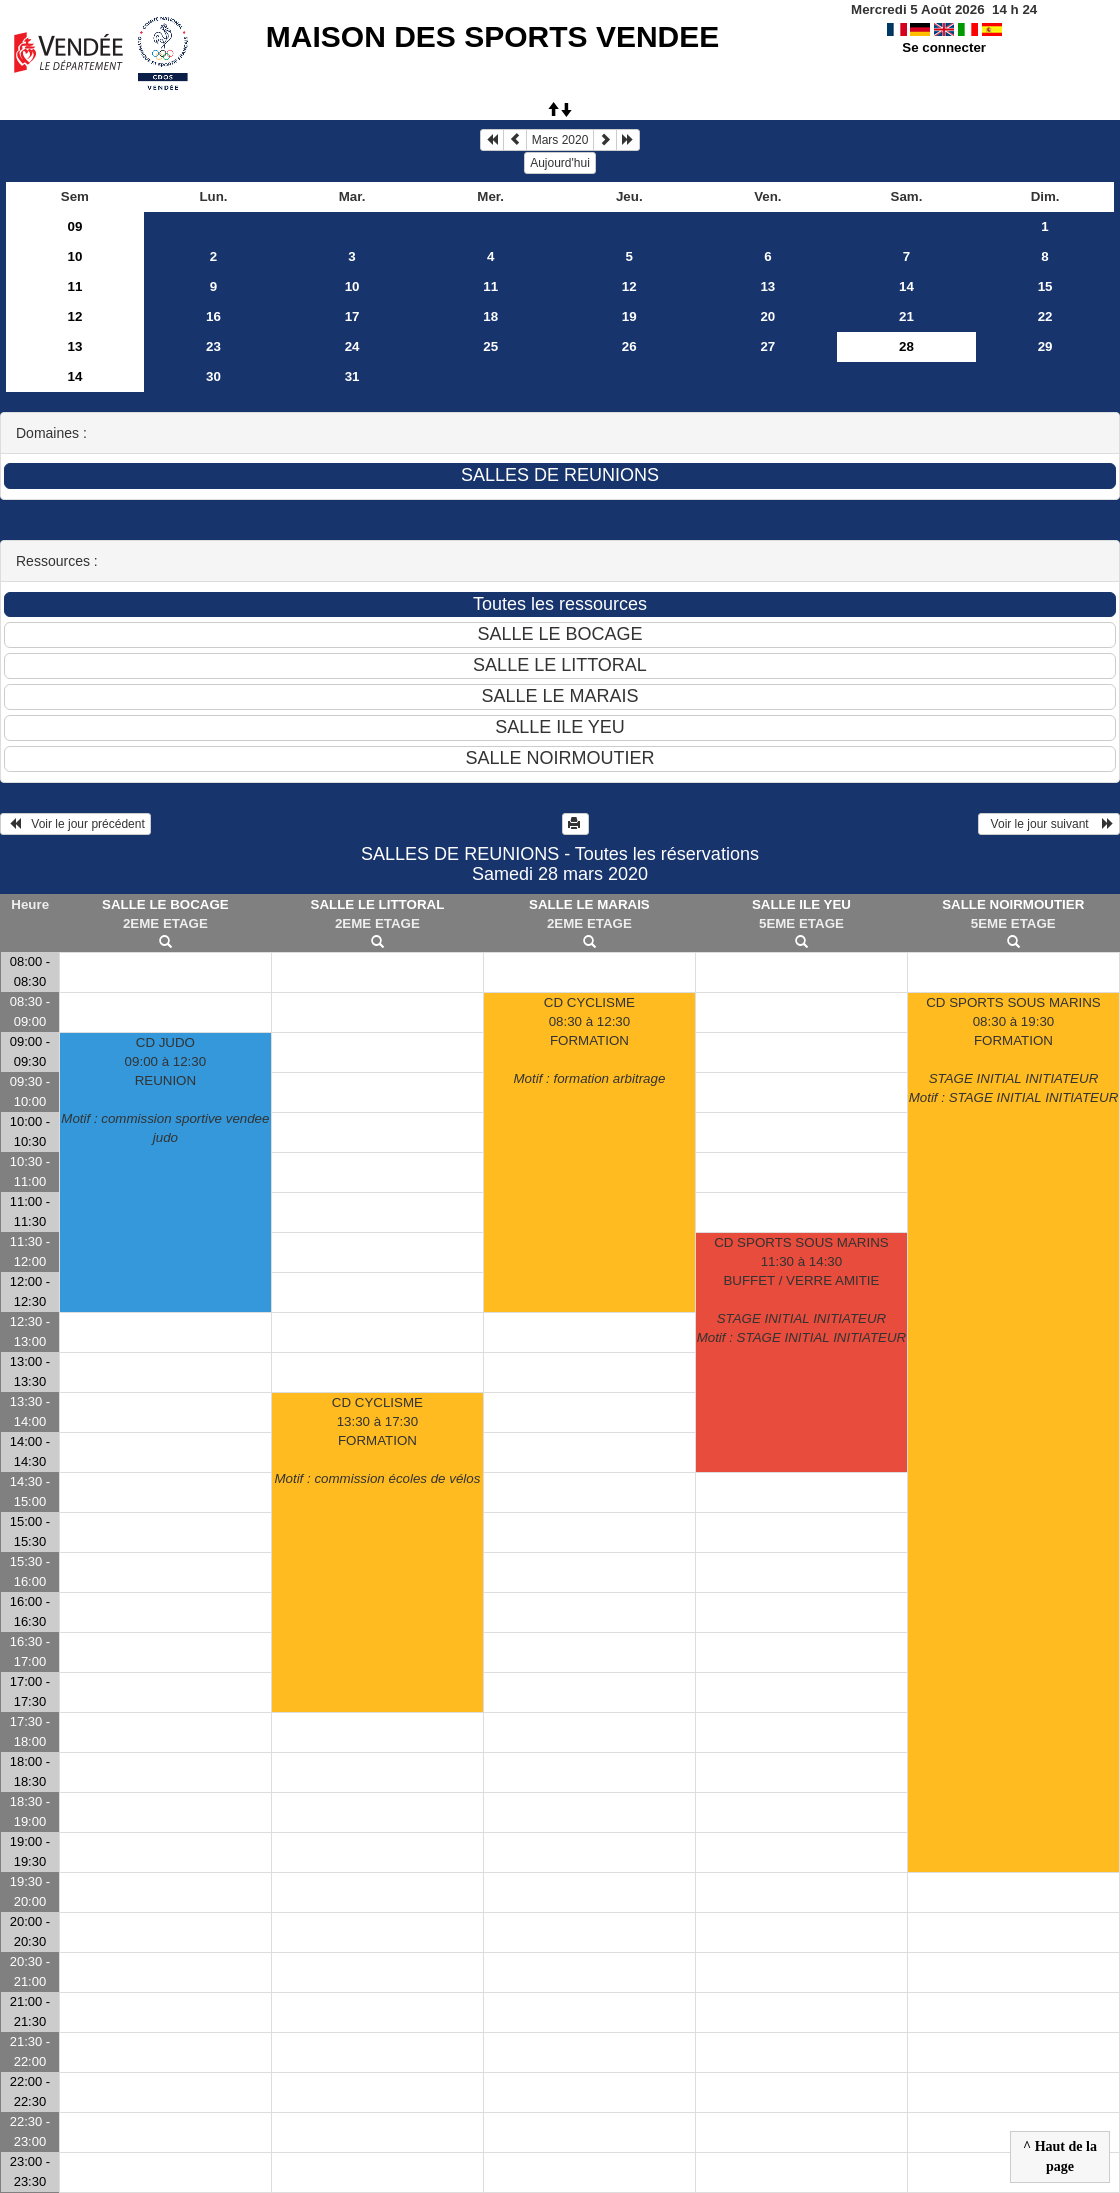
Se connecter (944, 47)
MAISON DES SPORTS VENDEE (492, 36)
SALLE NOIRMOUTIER (1013, 904)
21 (906, 316)
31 (352, 376)
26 (629, 346)
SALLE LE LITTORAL (378, 904)
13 (767, 286)
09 (74, 226)
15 (1045, 286)
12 (629, 286)
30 (213, 376)
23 (213, 346)
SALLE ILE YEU (801, 904)
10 (74, 256)
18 (490, 316)
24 (352, 346)
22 (1045, 316)
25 (490, 346)
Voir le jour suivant (1049, 824)
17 (352, 316)
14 (906, 286)
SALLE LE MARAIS (589, 904)
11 (74, 286)
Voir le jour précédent (75, 824)
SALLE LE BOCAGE (165, 904)
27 (767, 346)
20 (767, 316)
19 (629, 316)
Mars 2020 (560, 140)
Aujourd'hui (560, 163)
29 (1045, 346)
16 (213, 316)
